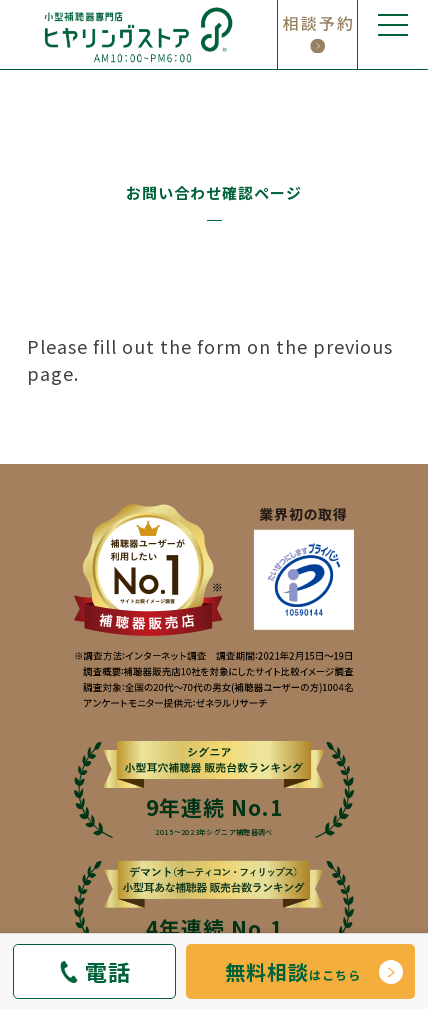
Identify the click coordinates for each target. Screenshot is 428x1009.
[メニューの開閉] (393, 35)
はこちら (293, 971)
